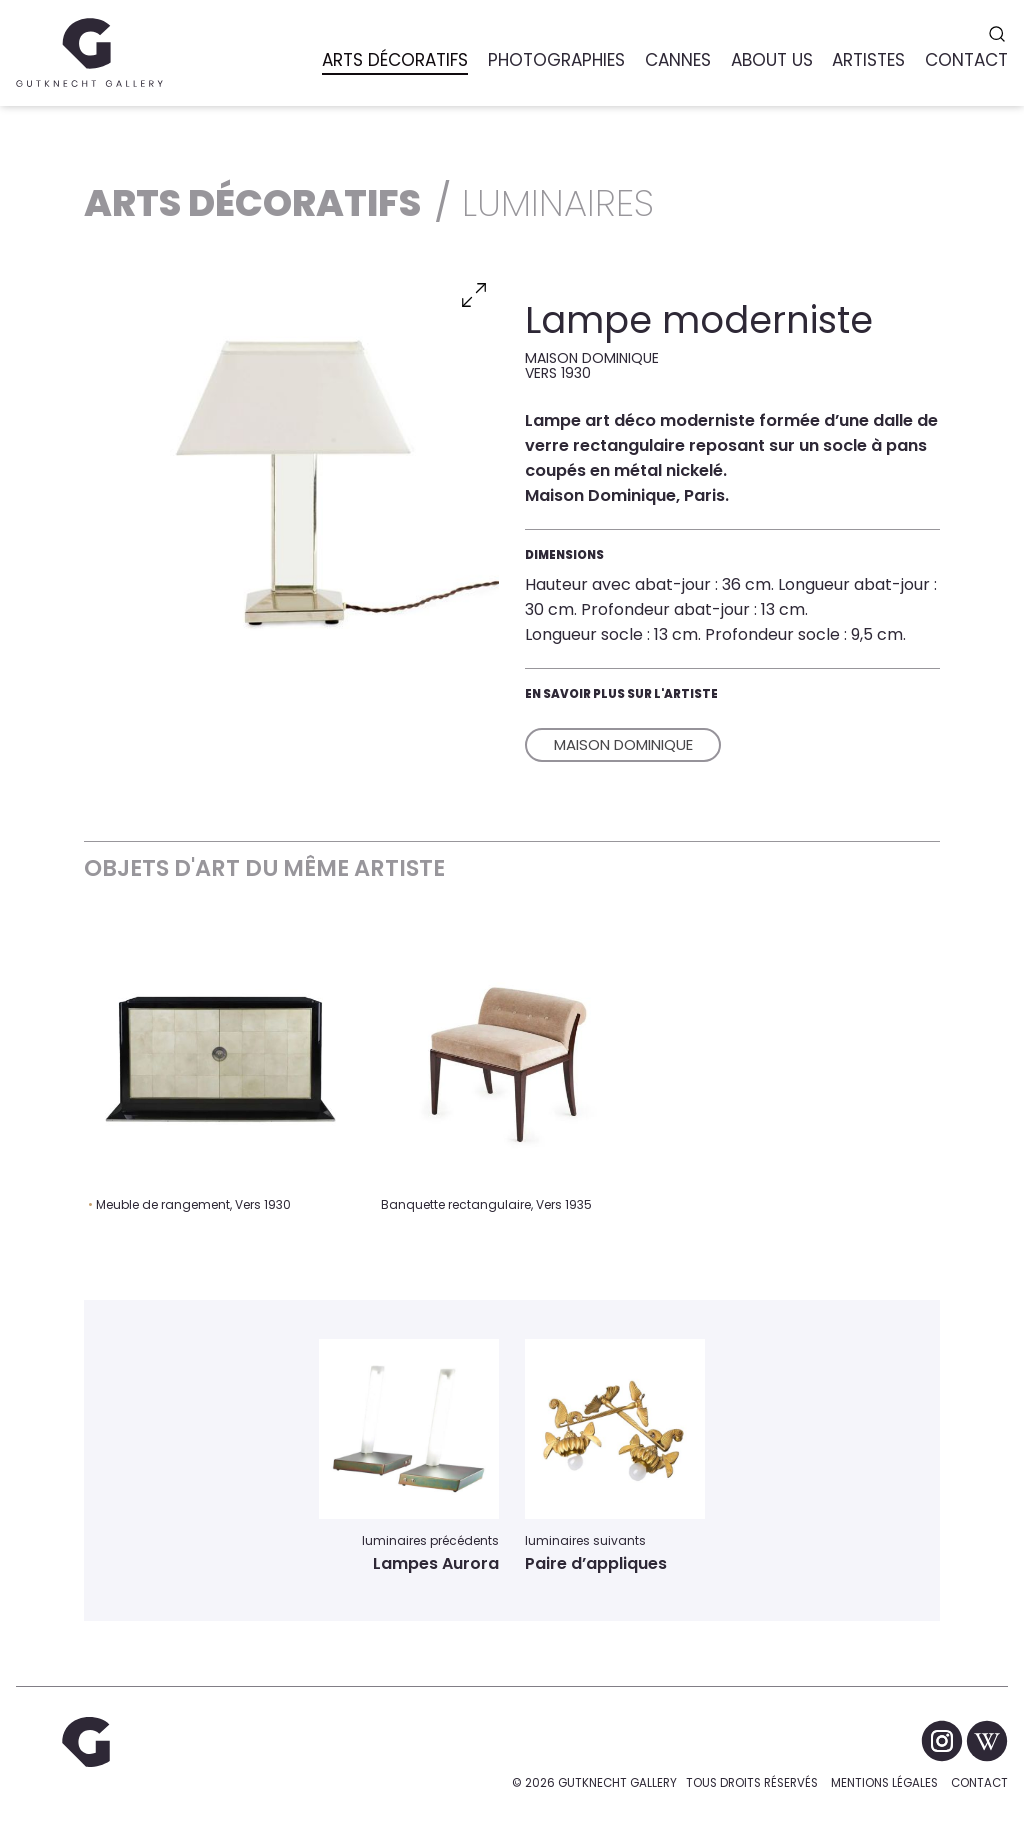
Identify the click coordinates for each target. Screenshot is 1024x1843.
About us (772, 60)
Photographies (556, 60)
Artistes (868, 60)
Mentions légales (884, 1783)
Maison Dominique (623, 744)
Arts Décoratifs (395, 60)
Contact (979, 1783)
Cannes (678, 60)
